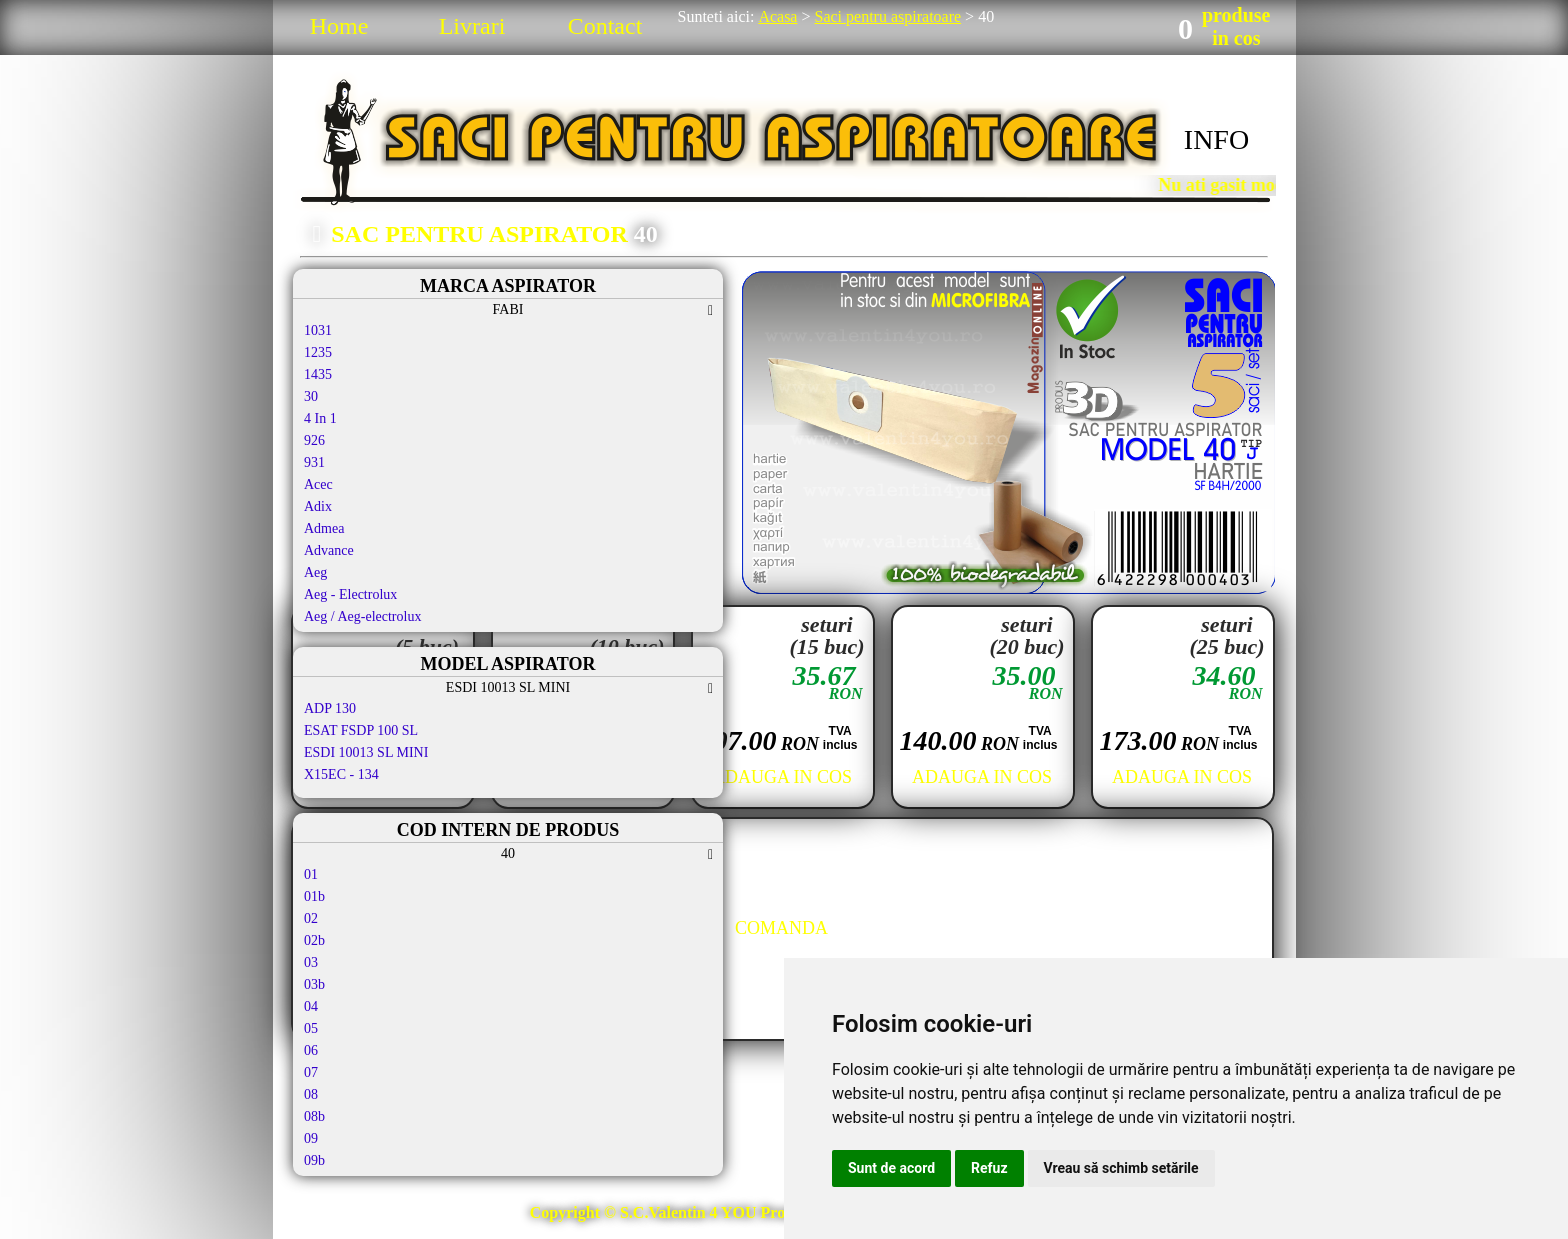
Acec (318, 484)
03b (314, 984)
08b (314, 1116)
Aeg (315, 572)
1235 (318, 352)
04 (311, 1006)
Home (339, 26)
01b (314, 896)
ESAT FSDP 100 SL (361, 730)
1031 (318, 330)
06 (311, 1050)
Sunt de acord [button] (891, 1168)
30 (311, 396)
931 (314, 462)
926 (314, 440)
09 (311, 1138)
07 (311, 1072)
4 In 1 (320, 418)
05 (311, 1028)
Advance (329, 550)
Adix (318, 506)
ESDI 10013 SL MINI (366, 752)
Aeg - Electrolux (350, 594)
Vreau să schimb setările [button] (1121, 1168)
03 (311, 962)
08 (311, 1094)
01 (311, 874)
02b (314, 940)
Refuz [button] (989, 1168)
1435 (318, 374)
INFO (1216, 139)
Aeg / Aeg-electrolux (362, 616)
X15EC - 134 (341, 774)
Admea (324, 528)
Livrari (472, 26)
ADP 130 (330, 708)
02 (311, 918)
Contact (605, 26)
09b (314, 1160)
